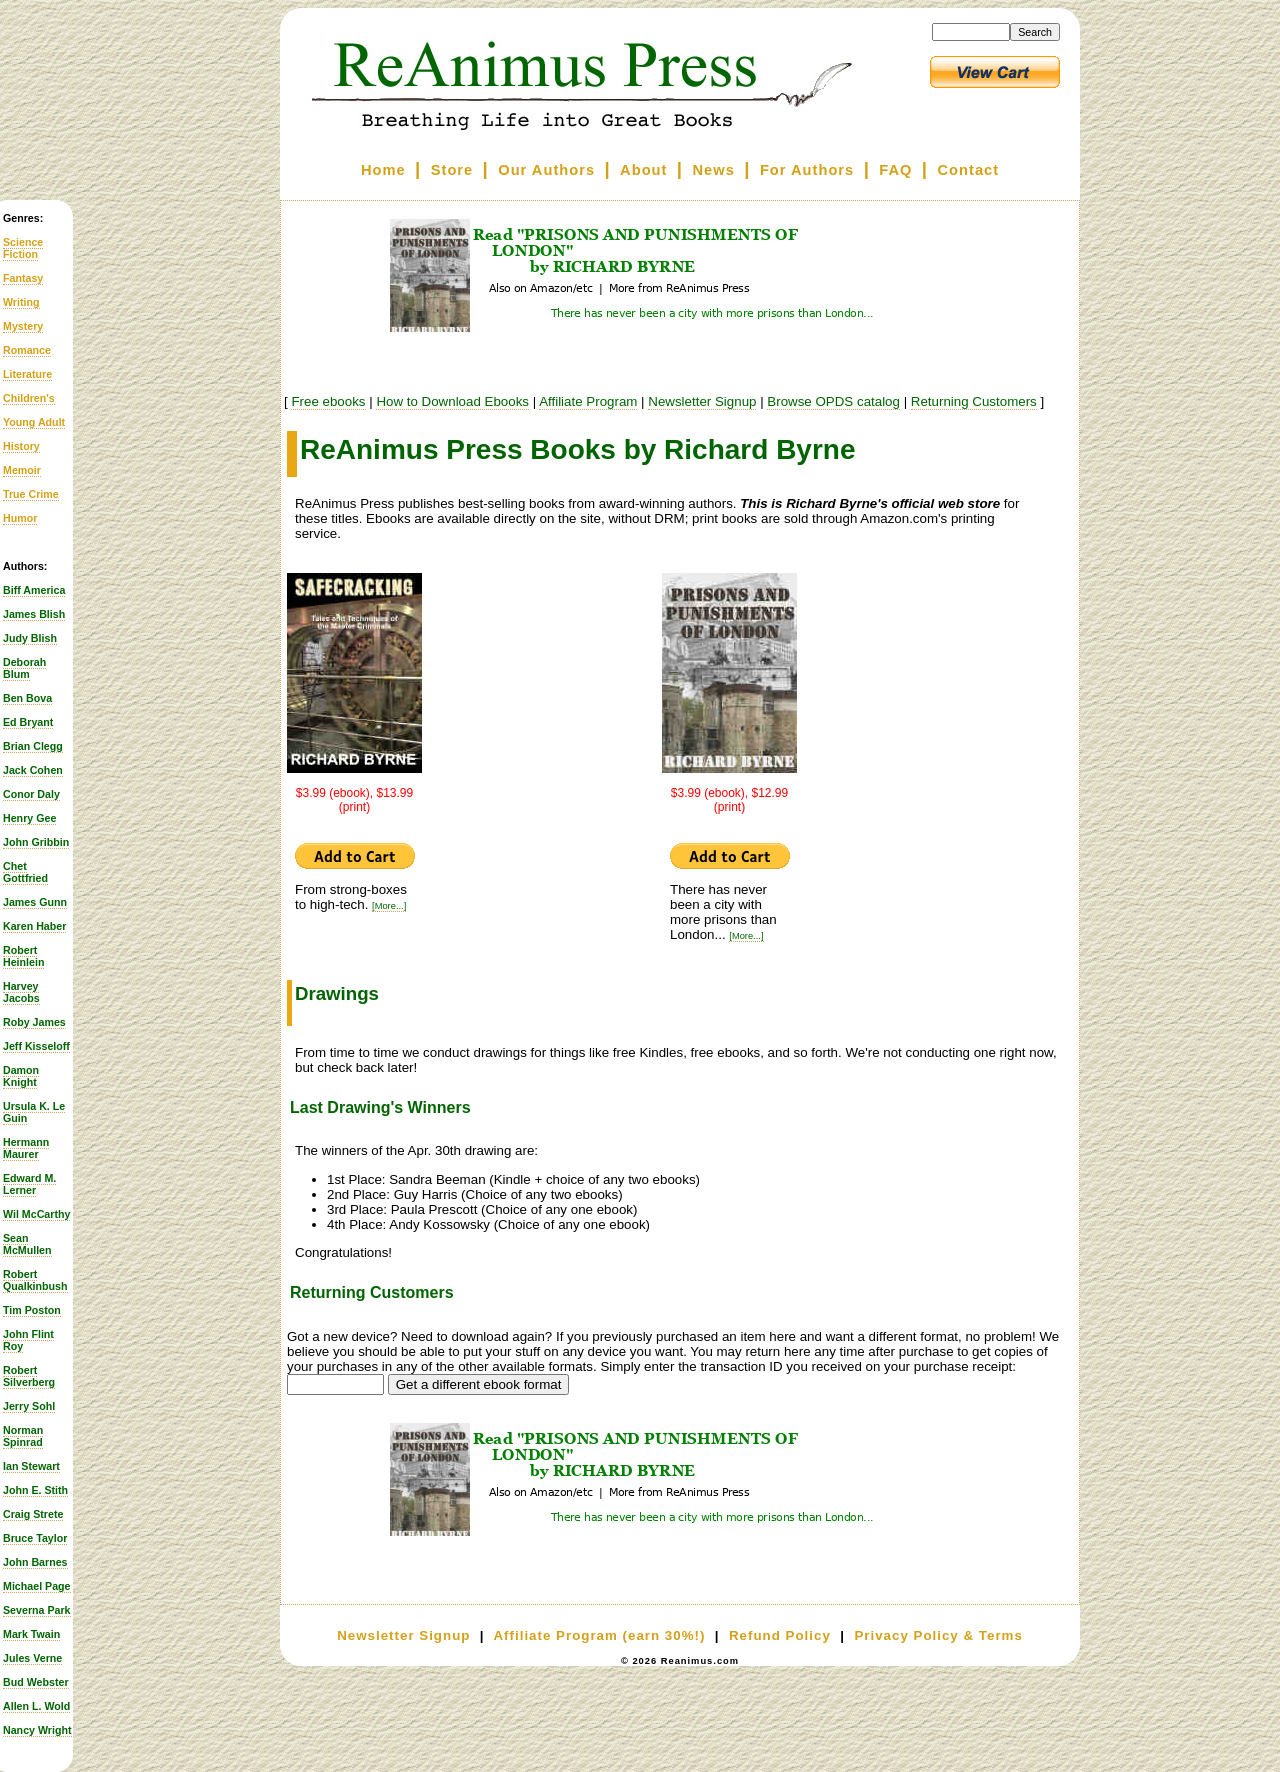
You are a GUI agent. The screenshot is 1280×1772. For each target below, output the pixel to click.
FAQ (895, 170)
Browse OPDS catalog (833, 401)
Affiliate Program (588, 401)
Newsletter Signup (702, 401)
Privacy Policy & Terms (938, 1635)
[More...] (389, 906)
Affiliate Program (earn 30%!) (599, 1635)
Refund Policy (780, 1635)
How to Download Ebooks (452, 401)
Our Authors (546, 170)
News (714, 170)
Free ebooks (328, 401)
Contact (969, 170)
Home (383, 170)
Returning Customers (974, 401)
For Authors (807, 170)
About (643, 170)
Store (452, 170)
